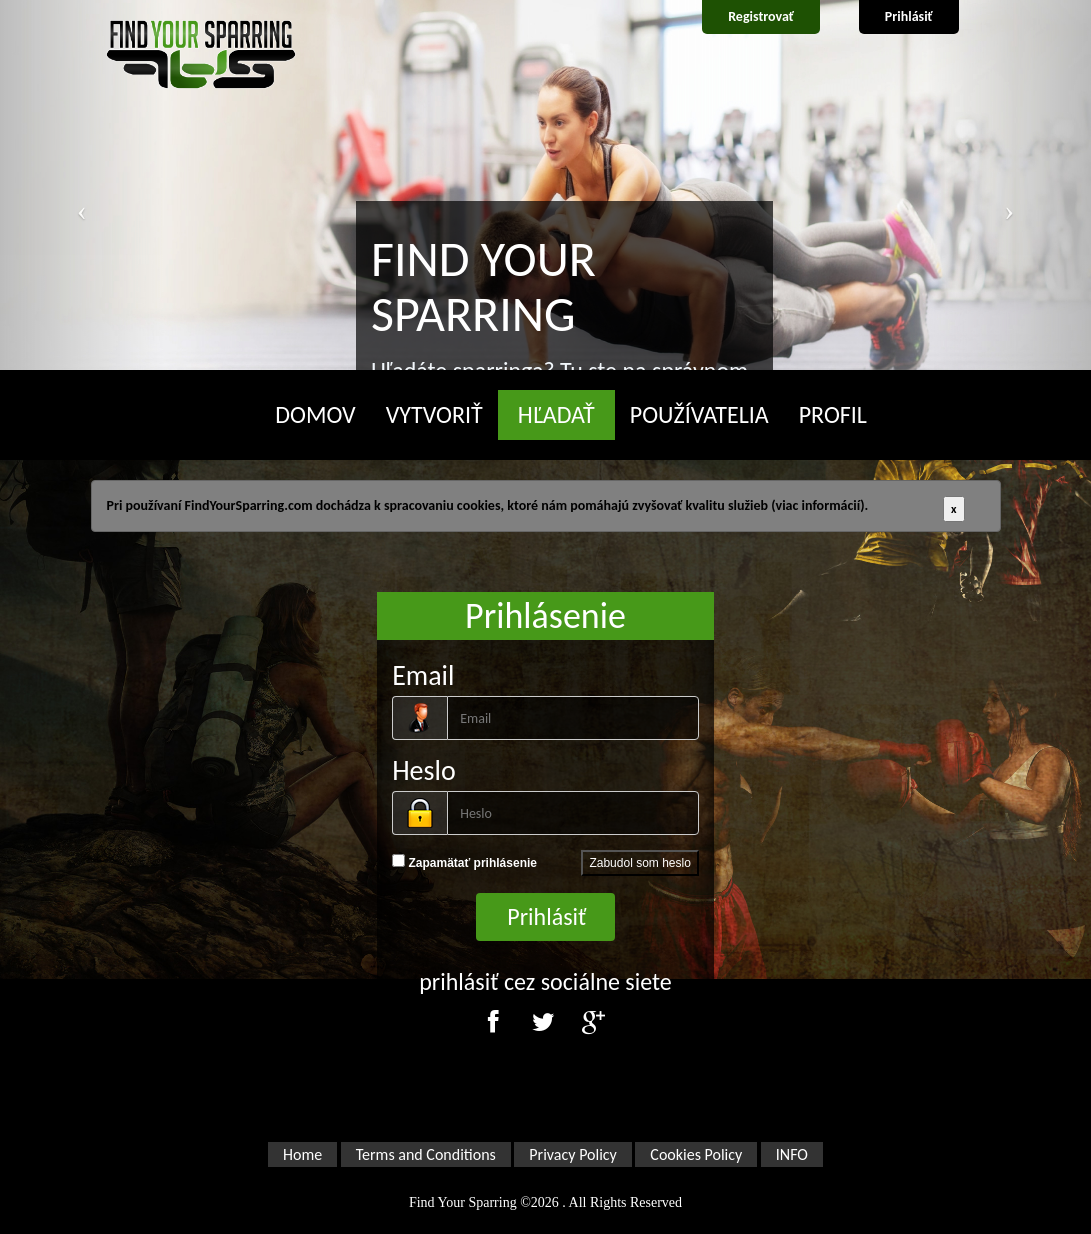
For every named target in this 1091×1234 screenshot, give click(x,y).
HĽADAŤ (556, 414)
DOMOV (315, 414)
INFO (792, 1154)
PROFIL (833, 414)
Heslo (424, 770)
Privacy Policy (573, 1154)
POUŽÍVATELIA (699, 414)
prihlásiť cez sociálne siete (545, 981)
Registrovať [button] (761, 16)
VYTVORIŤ (434, 414)
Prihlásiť (909, 16)
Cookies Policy (696, 1154)
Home (302, 1154)
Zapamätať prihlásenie (464, 862)
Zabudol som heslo (639, 863)
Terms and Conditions (426, 1154)
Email (423, 675)
